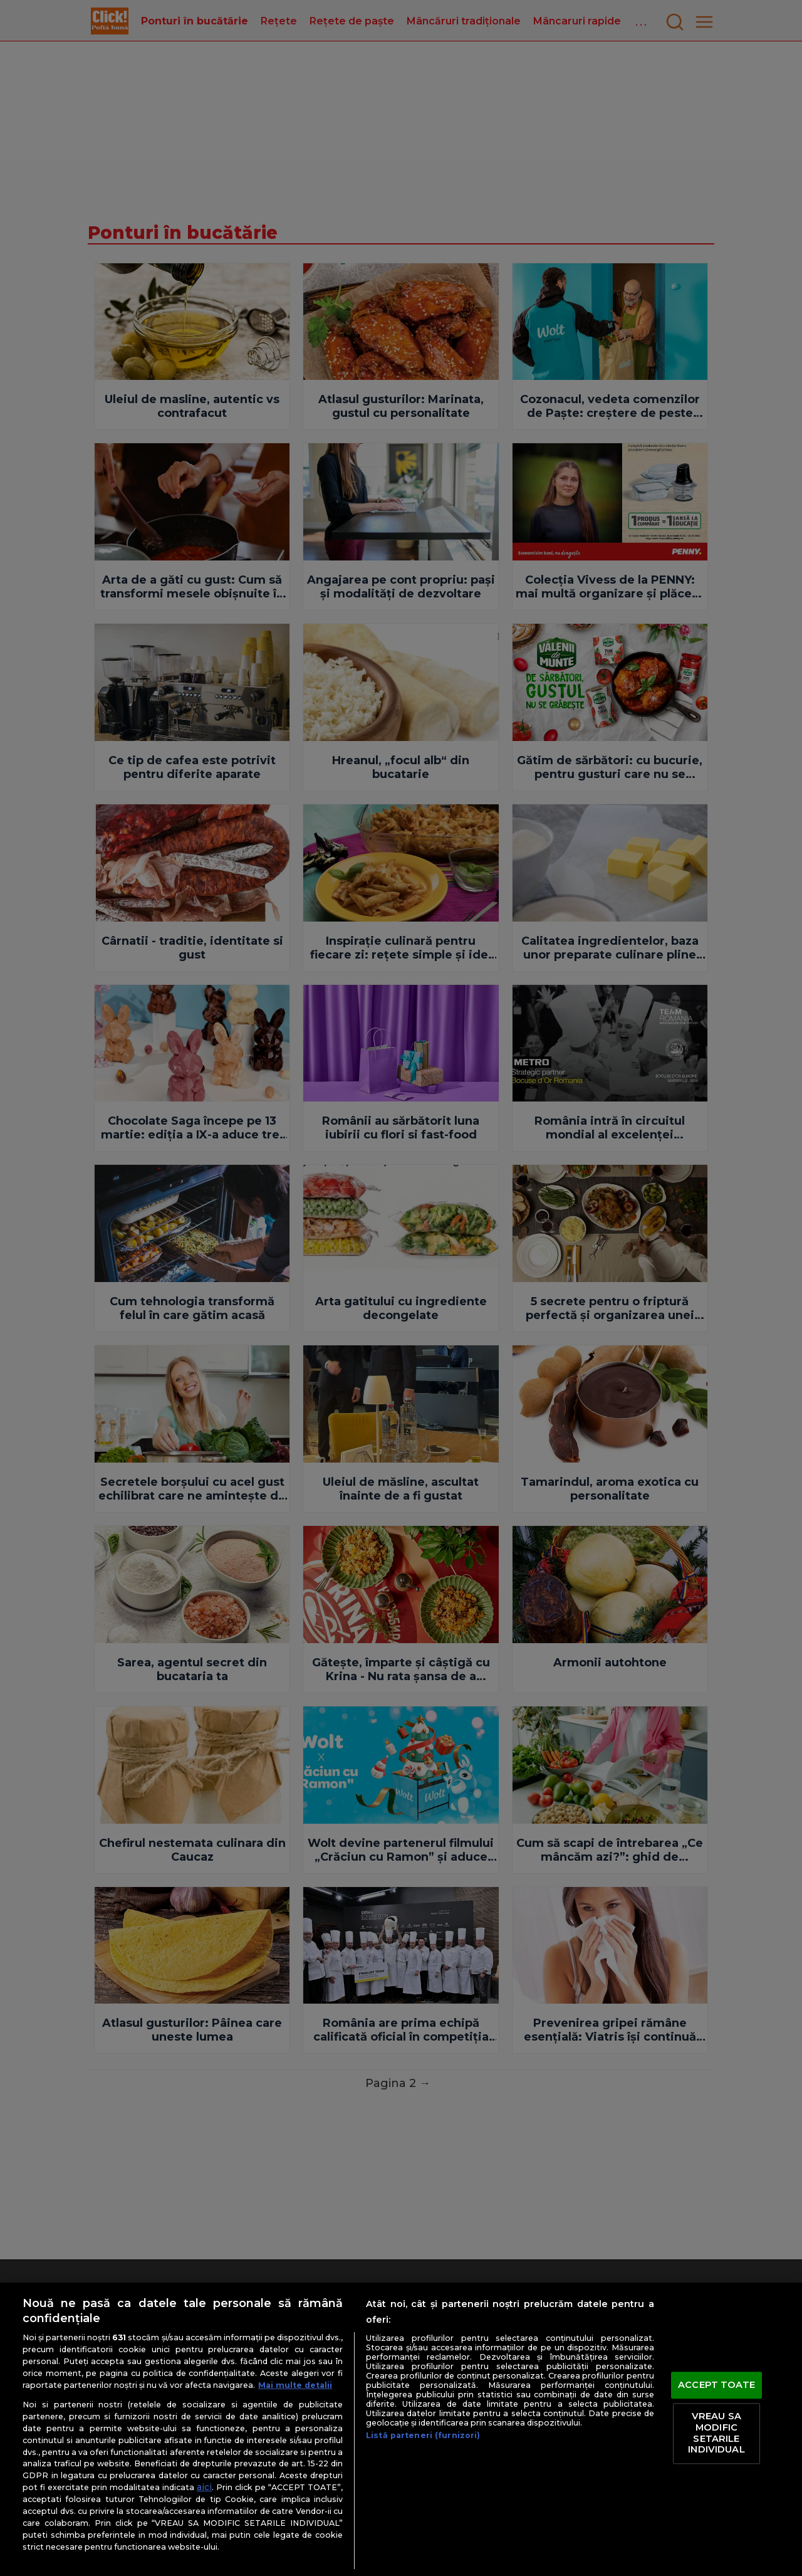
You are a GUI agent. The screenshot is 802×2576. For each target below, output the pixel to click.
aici (204, 2487)
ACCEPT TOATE (716, 2384)
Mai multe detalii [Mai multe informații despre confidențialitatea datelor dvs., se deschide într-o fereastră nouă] (295, 2385)
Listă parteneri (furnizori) (423, 2435)
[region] (401, 2429)
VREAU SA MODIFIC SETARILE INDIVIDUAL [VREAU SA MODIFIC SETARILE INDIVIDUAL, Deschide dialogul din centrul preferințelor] (716, 2433)
